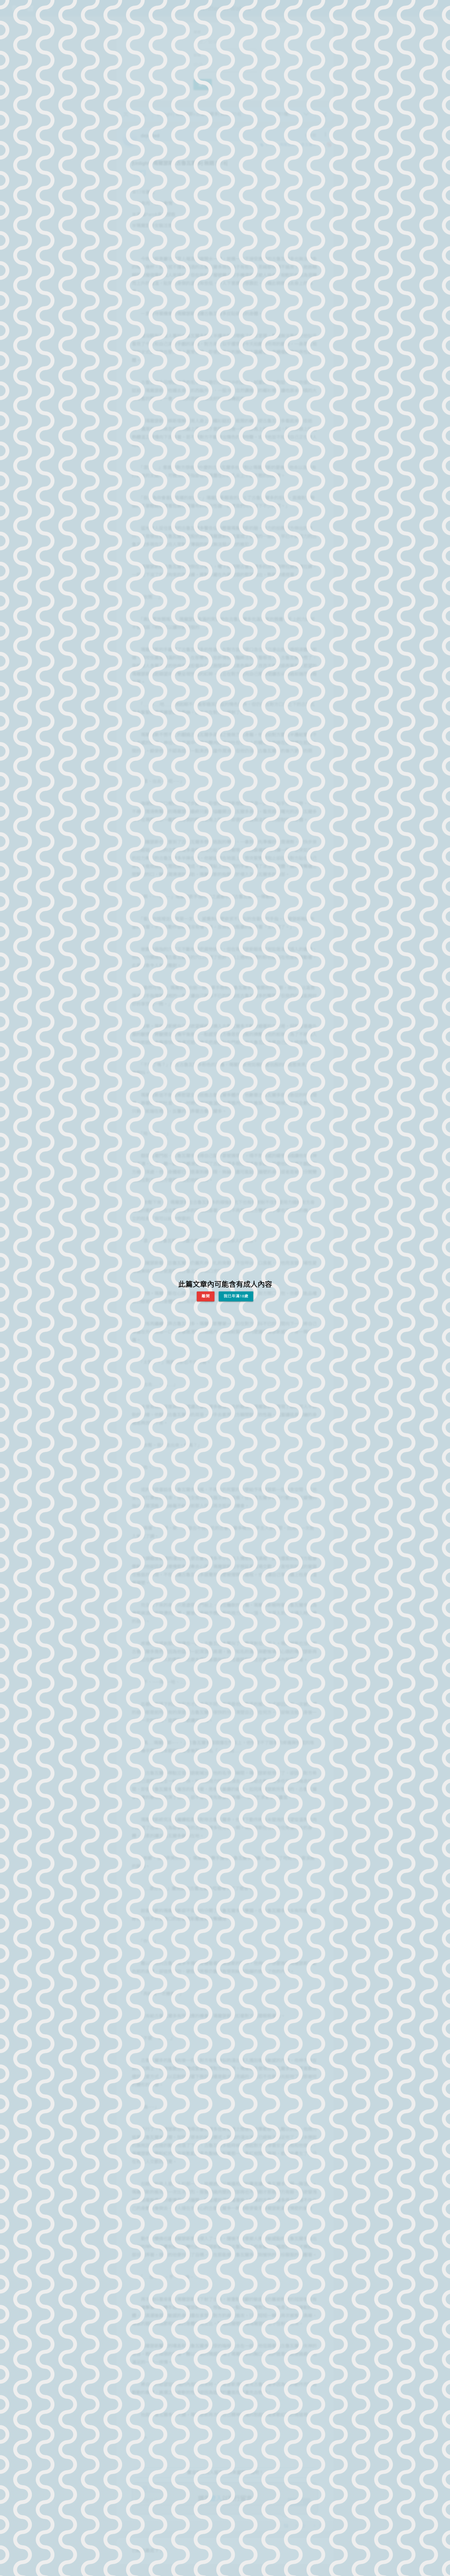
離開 (206, 1296)
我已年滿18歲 (235, 1296)
